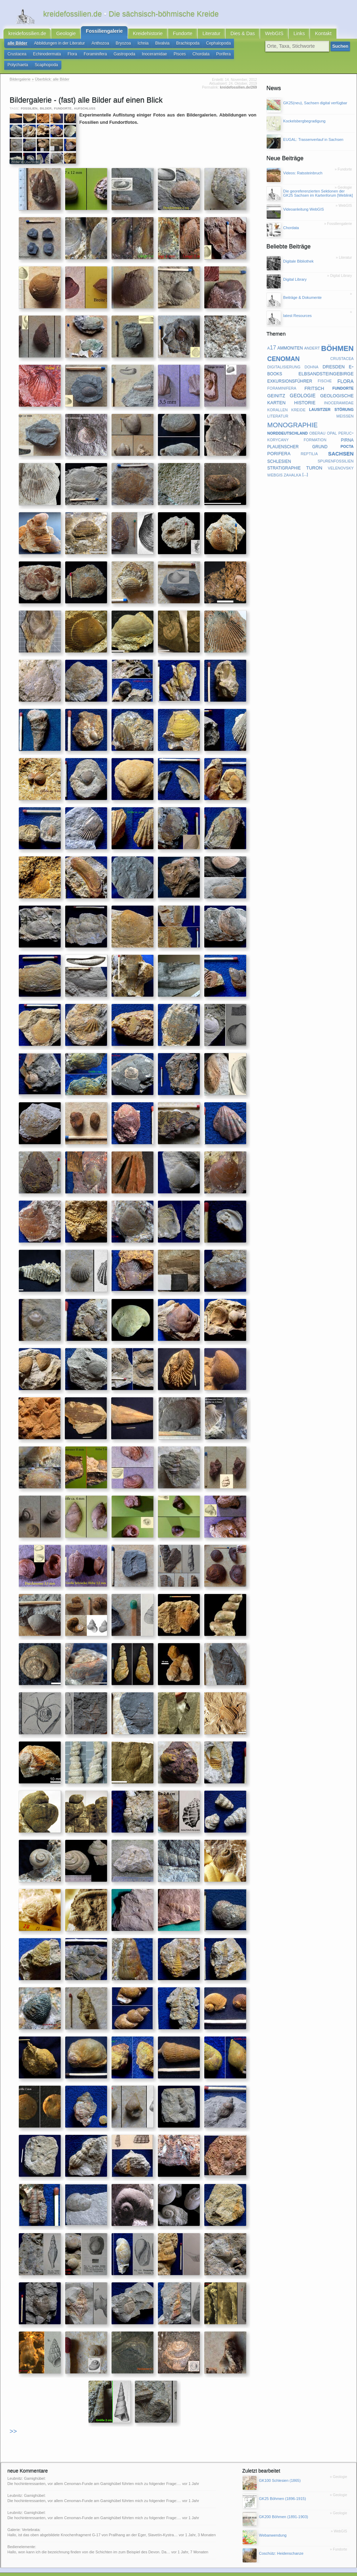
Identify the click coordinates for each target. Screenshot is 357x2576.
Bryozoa (113, 46)
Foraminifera (64, 56)
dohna (312, 356)
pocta (347, 436)
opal (332, 423)
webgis (275, 464)
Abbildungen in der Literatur (54, 46)
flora (345, 371)
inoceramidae (339, 392)
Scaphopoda (229, 56)
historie (305, 392)
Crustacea (226, 46)
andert (312, 337)
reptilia (309, 443)
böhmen (337, 337)
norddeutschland (287, 423)
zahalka (292, 464)
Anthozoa (92, 46)
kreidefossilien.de (25, 35)
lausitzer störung (331, 399)
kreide (298, 399)
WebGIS (251, 35)
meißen (345, 406)
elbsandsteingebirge (326, 363)
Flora (43, 56)
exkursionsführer (289, 370)
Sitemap (105, 2569)
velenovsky (341, 457)
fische (325, 371)
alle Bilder (16, 46)
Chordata (161, 56)
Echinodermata (20, 56)
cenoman (283, 348)
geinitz (276, 385)
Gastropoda (91, 56)
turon (314, 457)
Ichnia (131, 46)
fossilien (29, 98)
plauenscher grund (297, 436)
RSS (27, 2569)
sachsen (341, 443)
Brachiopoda (172, 46)
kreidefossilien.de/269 (238, 78)
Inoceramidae (118, 56)
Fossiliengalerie (96, 32)
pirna (347, 429)
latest (119, 2569)
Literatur (193, 35)
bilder (46, 98)
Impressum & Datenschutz (72, 2569)
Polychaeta (203, 56)
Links (274, 35)
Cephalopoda (200, 46)
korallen (277, 399)
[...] (305, 465)
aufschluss (85, 98)
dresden (333, 356)
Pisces (141, 56)
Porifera (181, 56)
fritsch (314, 378)
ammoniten (290, 337)
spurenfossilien (336, 451)
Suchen (340, 48)
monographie (292, 414)
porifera (278, 443)
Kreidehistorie (135, 35)
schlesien (279, 450)
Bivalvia (148, 46)
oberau (317, 423)
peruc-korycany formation (310, 426)
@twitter (257, 2569)
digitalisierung (284, 356)
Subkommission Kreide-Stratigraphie (216, 2569)
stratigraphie (284, 457)
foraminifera (281, 378)
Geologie (60, 35)
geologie (303, 385)
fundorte (62, 98)
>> (13, 2421)
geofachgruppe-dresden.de (159, 2569)
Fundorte (167, 35)
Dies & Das (222, 35)
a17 (271, 337)
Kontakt (295, 35)
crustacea (342, 348)
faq (130, 2569)
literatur (277, 406)
